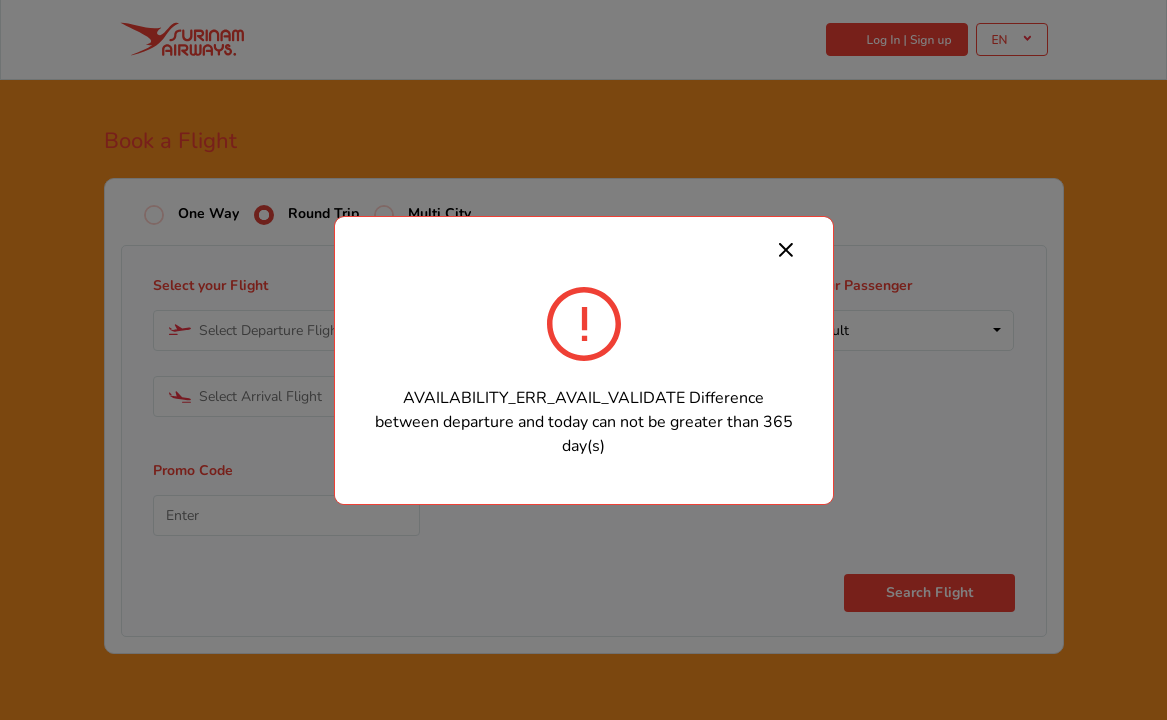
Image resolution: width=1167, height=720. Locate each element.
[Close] (786, 249)
